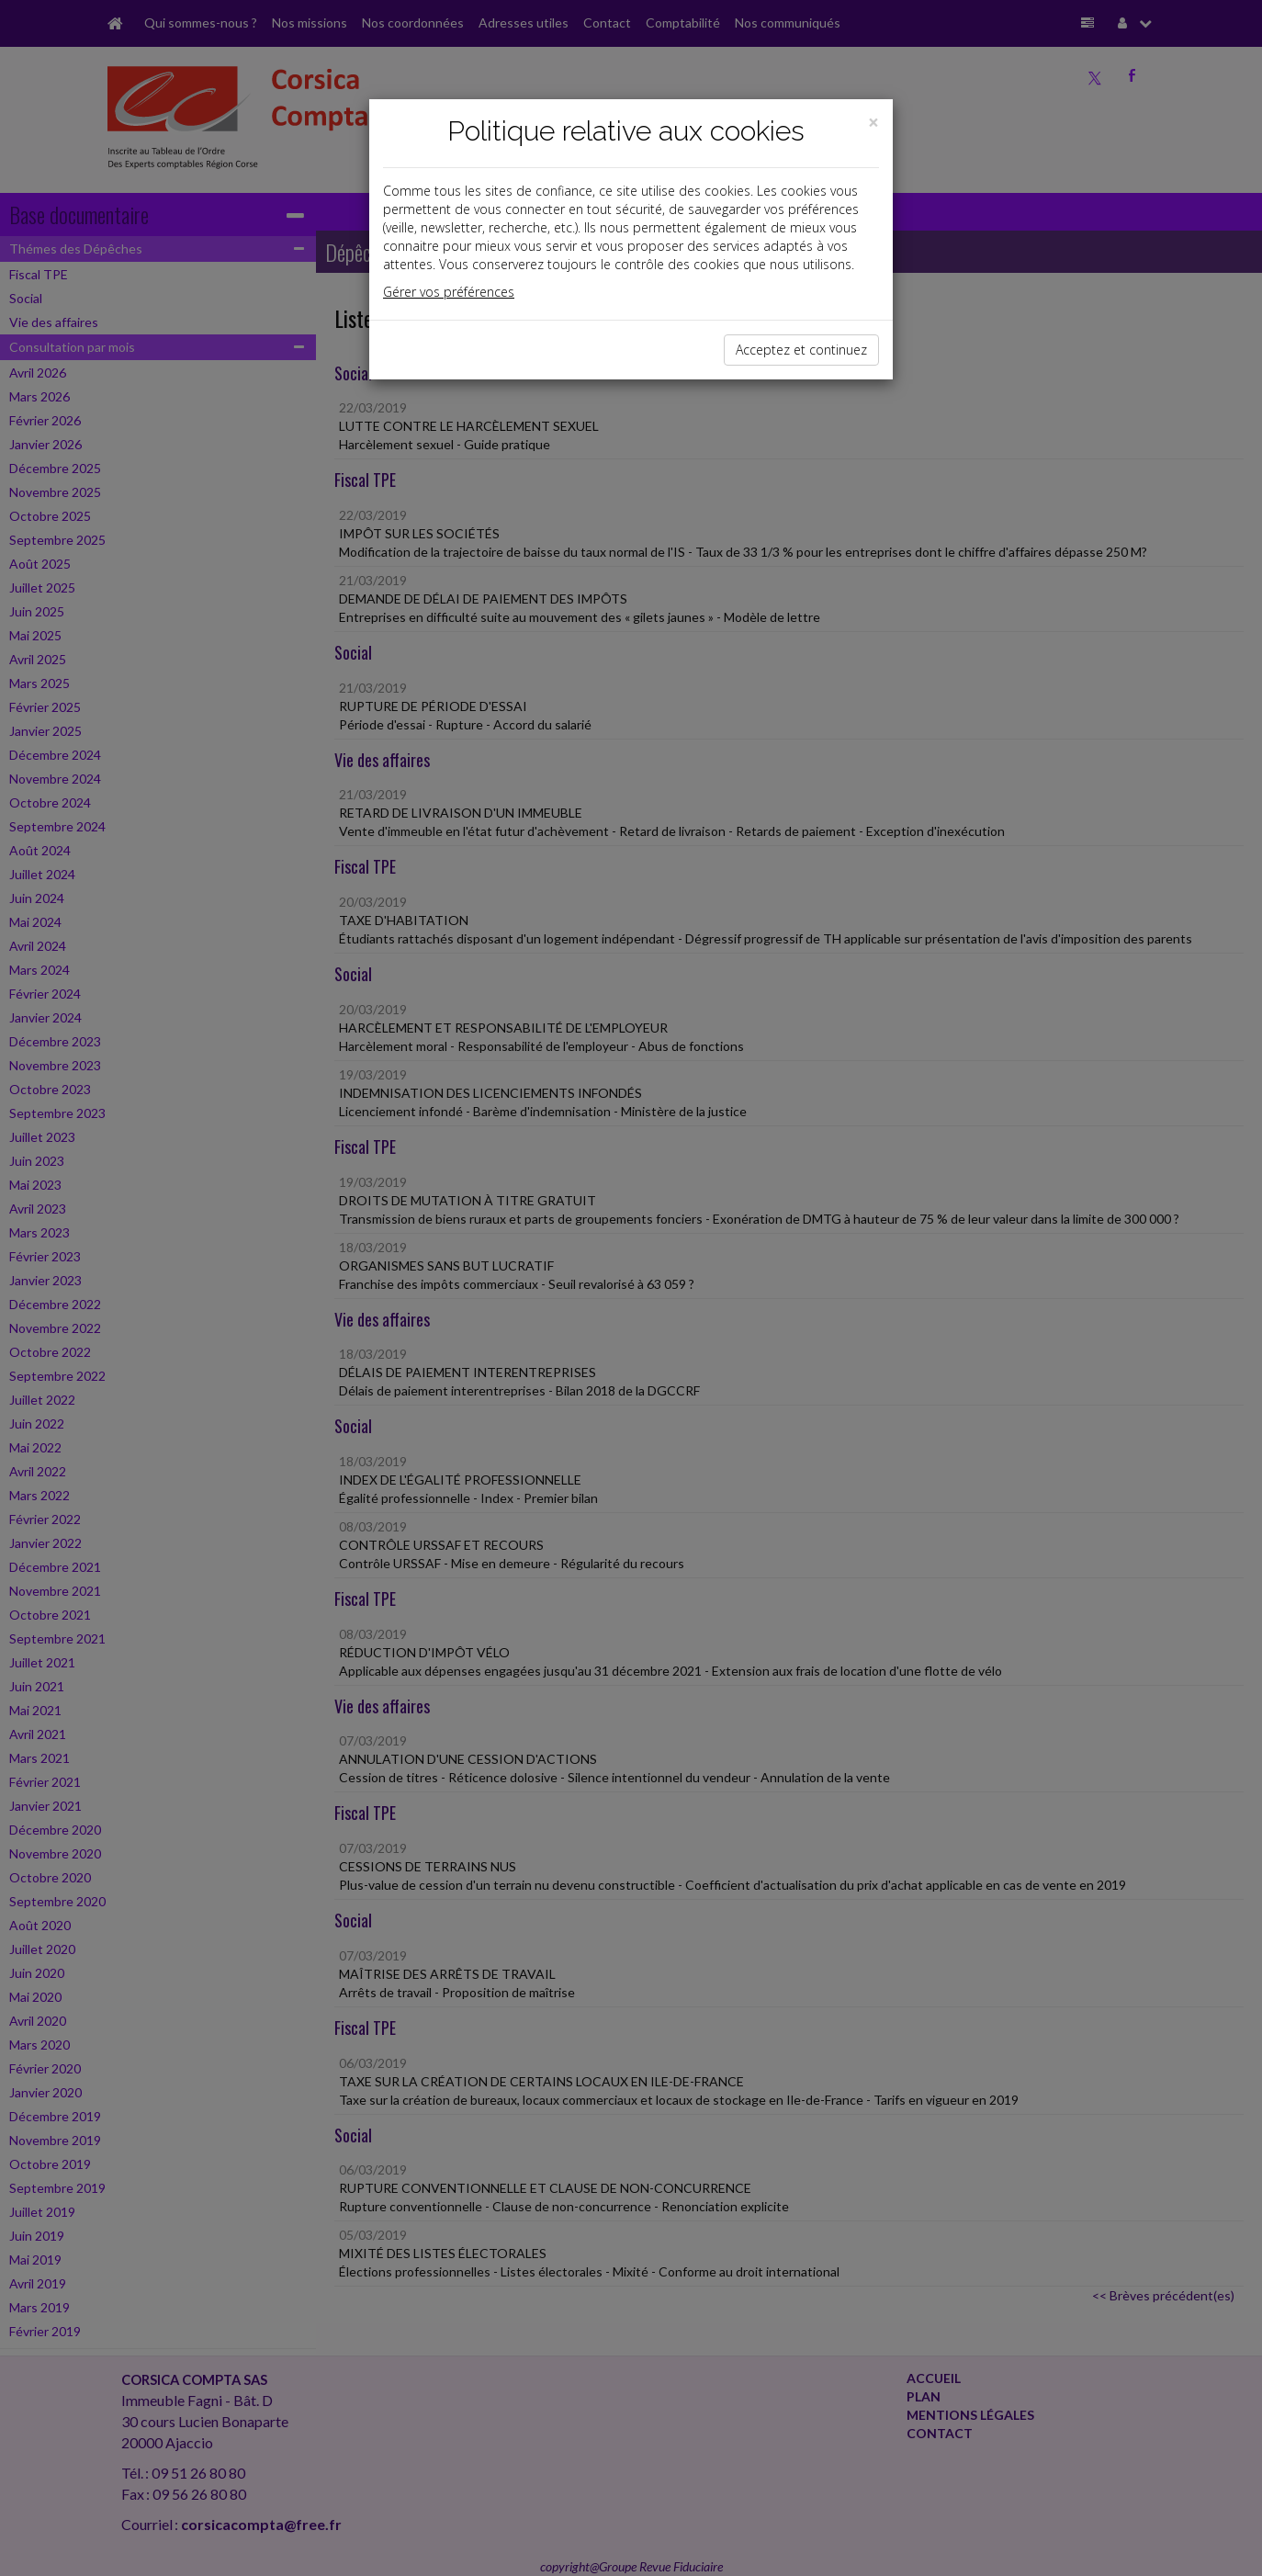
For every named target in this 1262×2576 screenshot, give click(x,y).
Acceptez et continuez (801, 349)
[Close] (873, 122)
